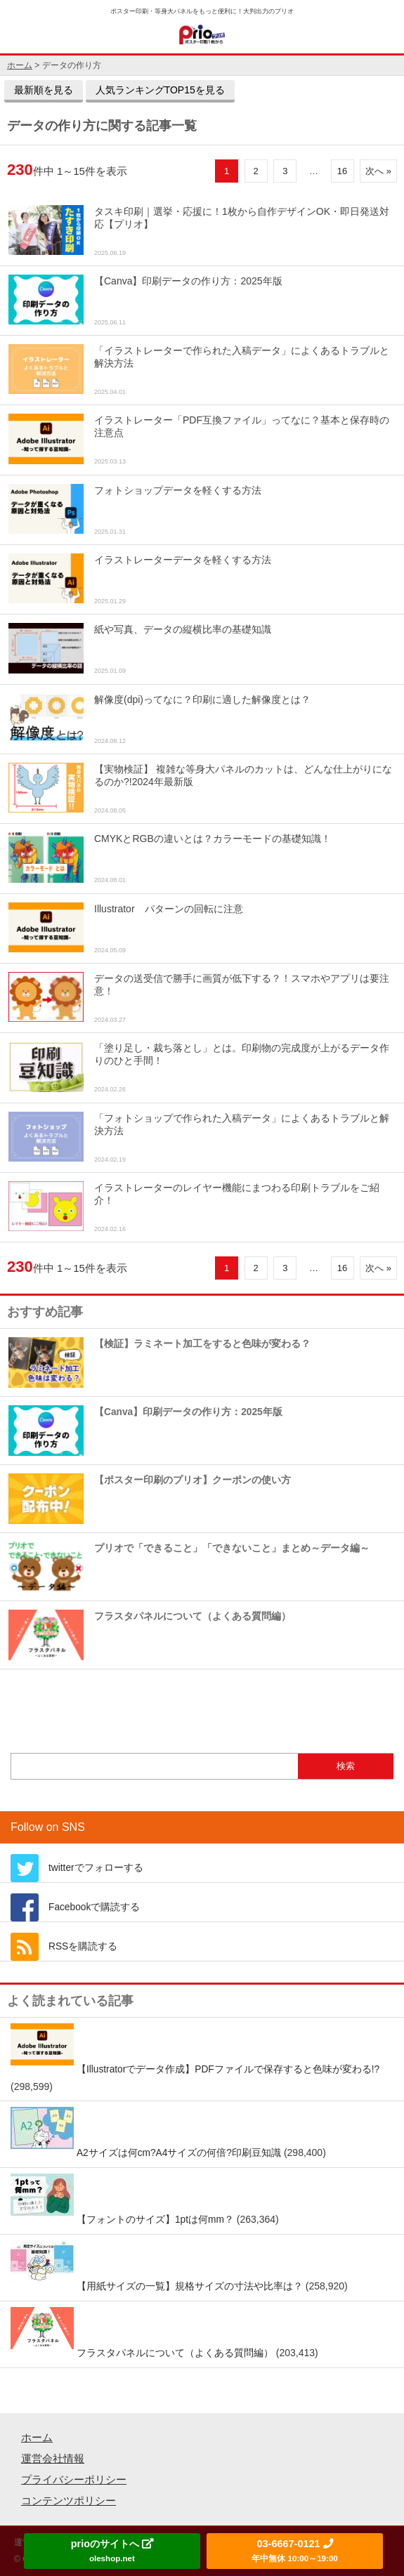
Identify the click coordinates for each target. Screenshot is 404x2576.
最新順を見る (43, 90)
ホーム (37, 2437)
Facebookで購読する (94, 1907)
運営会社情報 (52, 2458)
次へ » (378, 171)
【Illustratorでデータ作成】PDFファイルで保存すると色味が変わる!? (228, 2069)
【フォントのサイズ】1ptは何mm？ (155, 2219)
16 (342, 171)
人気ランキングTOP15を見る (160, 90)
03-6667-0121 (294, 2550)
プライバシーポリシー (73, 2479)
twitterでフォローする (95, 1867)
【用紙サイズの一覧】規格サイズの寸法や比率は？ (190, 2286)
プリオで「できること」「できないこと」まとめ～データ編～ (189, 1566)
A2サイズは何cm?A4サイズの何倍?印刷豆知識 (179, 2153)
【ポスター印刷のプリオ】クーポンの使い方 (149, 1498)
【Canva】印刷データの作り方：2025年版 (145, 1430)
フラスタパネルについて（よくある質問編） (149, 1635)
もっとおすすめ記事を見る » (202, 1698)
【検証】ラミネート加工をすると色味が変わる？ (159, 1362)
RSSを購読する (82, 1946)
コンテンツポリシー (68, 2500)
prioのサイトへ (112, 2550)
